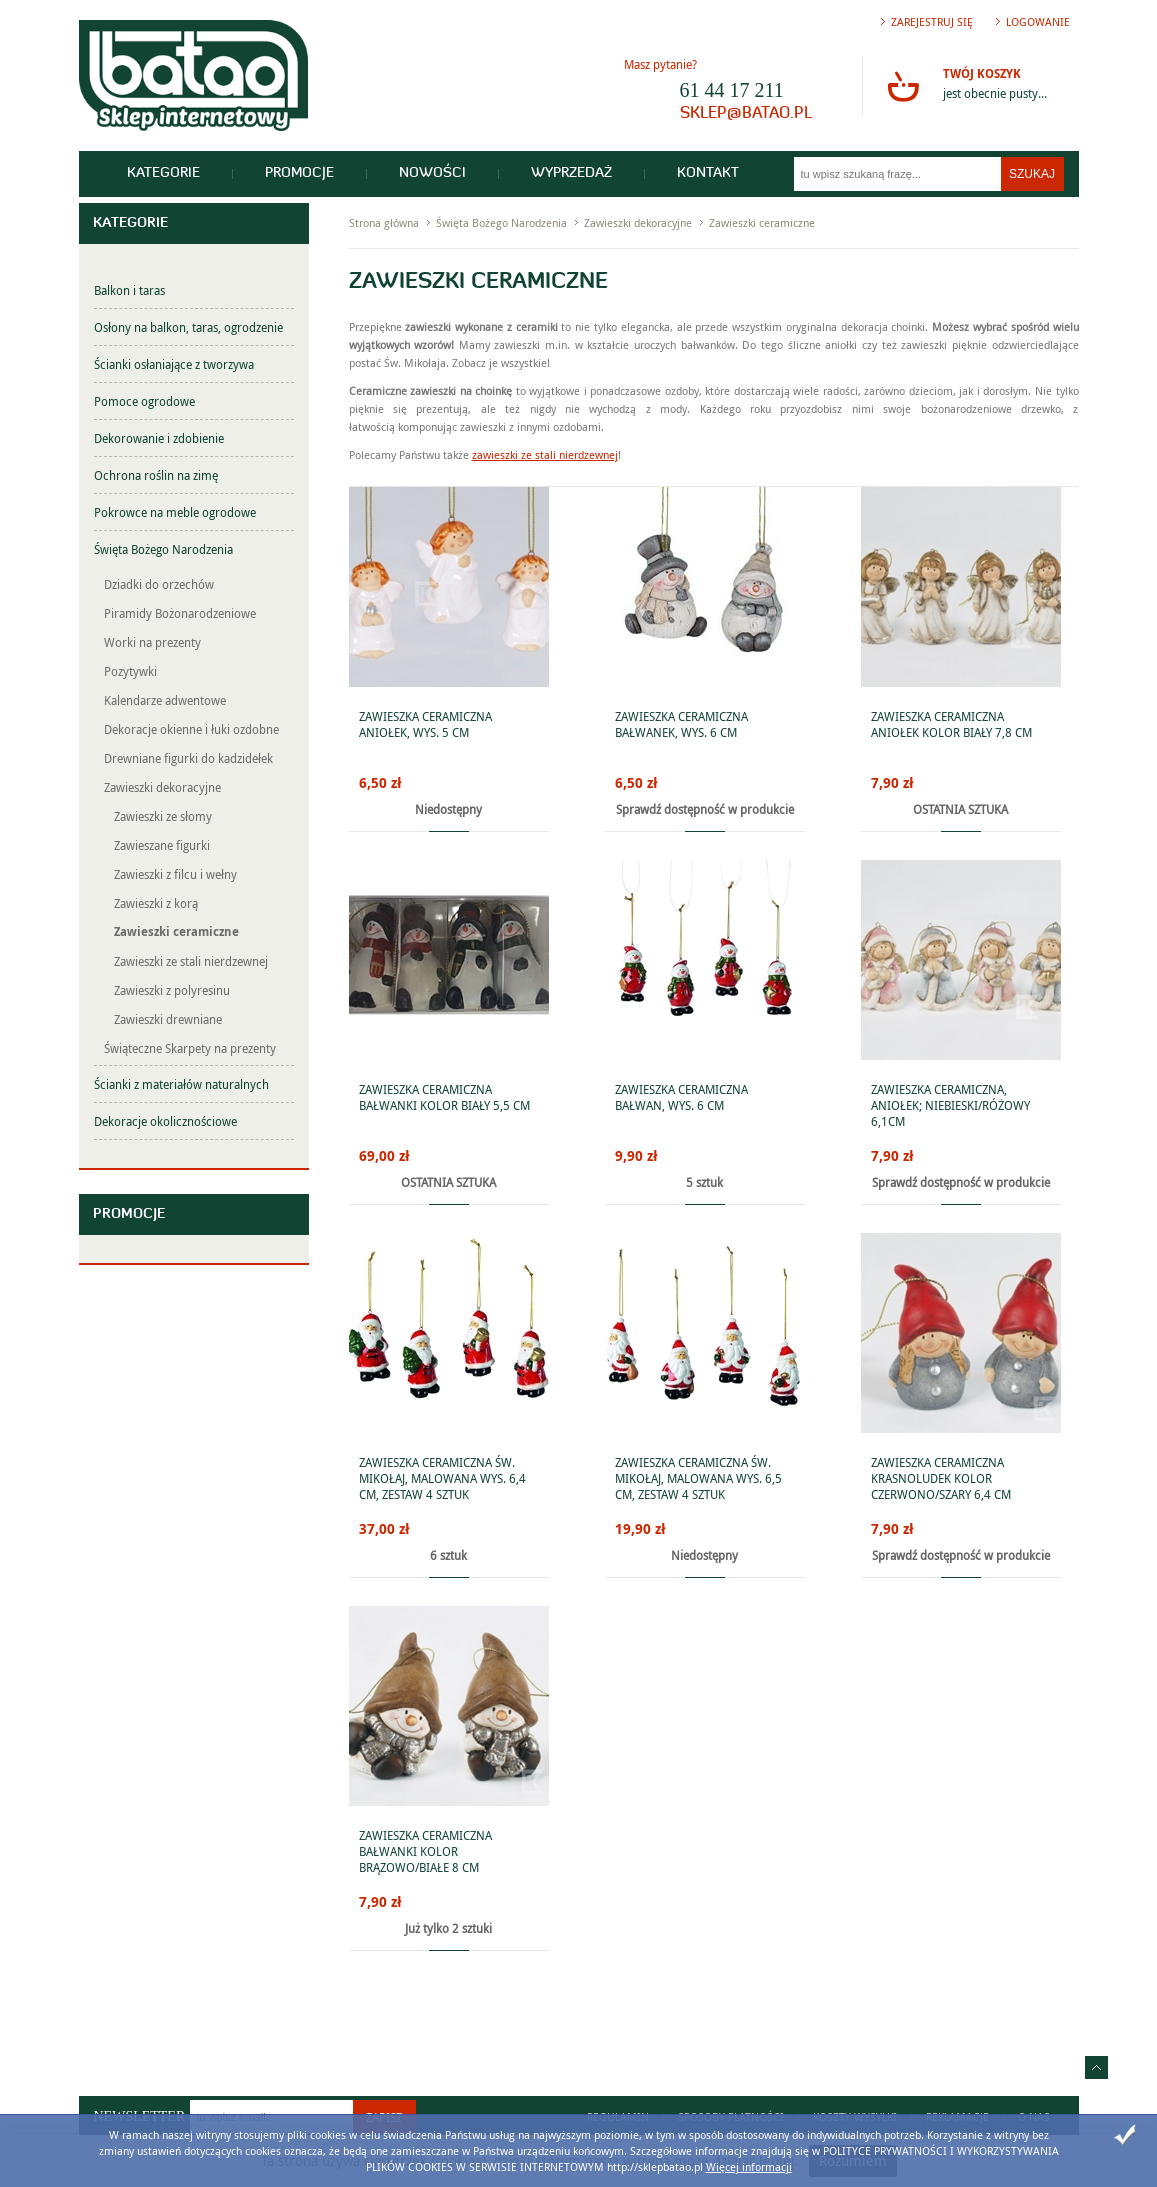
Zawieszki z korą (156, 903)
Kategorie (163, 173)
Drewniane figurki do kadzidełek (188, 758)
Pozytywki (130, 671)
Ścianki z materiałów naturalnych (181, 1084)
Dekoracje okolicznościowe (165, 1121)
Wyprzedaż (571, 173)
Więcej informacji (749, 2166)
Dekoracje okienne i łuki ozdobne (191, 729)
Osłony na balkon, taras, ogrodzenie (188, 327)
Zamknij (1125, 2135)
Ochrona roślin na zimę (156, 475)
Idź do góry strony (1096, 2067)
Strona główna (384, 222)
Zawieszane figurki (162, 845)
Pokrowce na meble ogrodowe (175, 512)
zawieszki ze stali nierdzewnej (545, 454)
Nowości (432, 173)
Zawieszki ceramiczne (176, 931)
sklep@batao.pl (746, 114)
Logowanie (1038, 21)
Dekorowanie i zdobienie (159, 438)
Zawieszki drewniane (168, 1019)
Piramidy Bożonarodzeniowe (180, 613)
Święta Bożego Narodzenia (163, 549)
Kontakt (708, 173)
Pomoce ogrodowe (144, 401)
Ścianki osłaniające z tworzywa (174, 364)
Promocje (299, 173)
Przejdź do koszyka (903, 86)
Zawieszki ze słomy (163, 816)
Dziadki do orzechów (159, 584)
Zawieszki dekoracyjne (162, 787)
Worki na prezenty (152, 642)
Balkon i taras (129, 290)
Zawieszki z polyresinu (172, 990)
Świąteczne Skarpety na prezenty (190, 1048)
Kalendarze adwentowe (165, 700)
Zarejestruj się (932, 21)
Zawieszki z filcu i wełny (175, 874)
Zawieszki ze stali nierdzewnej (191, 961)
